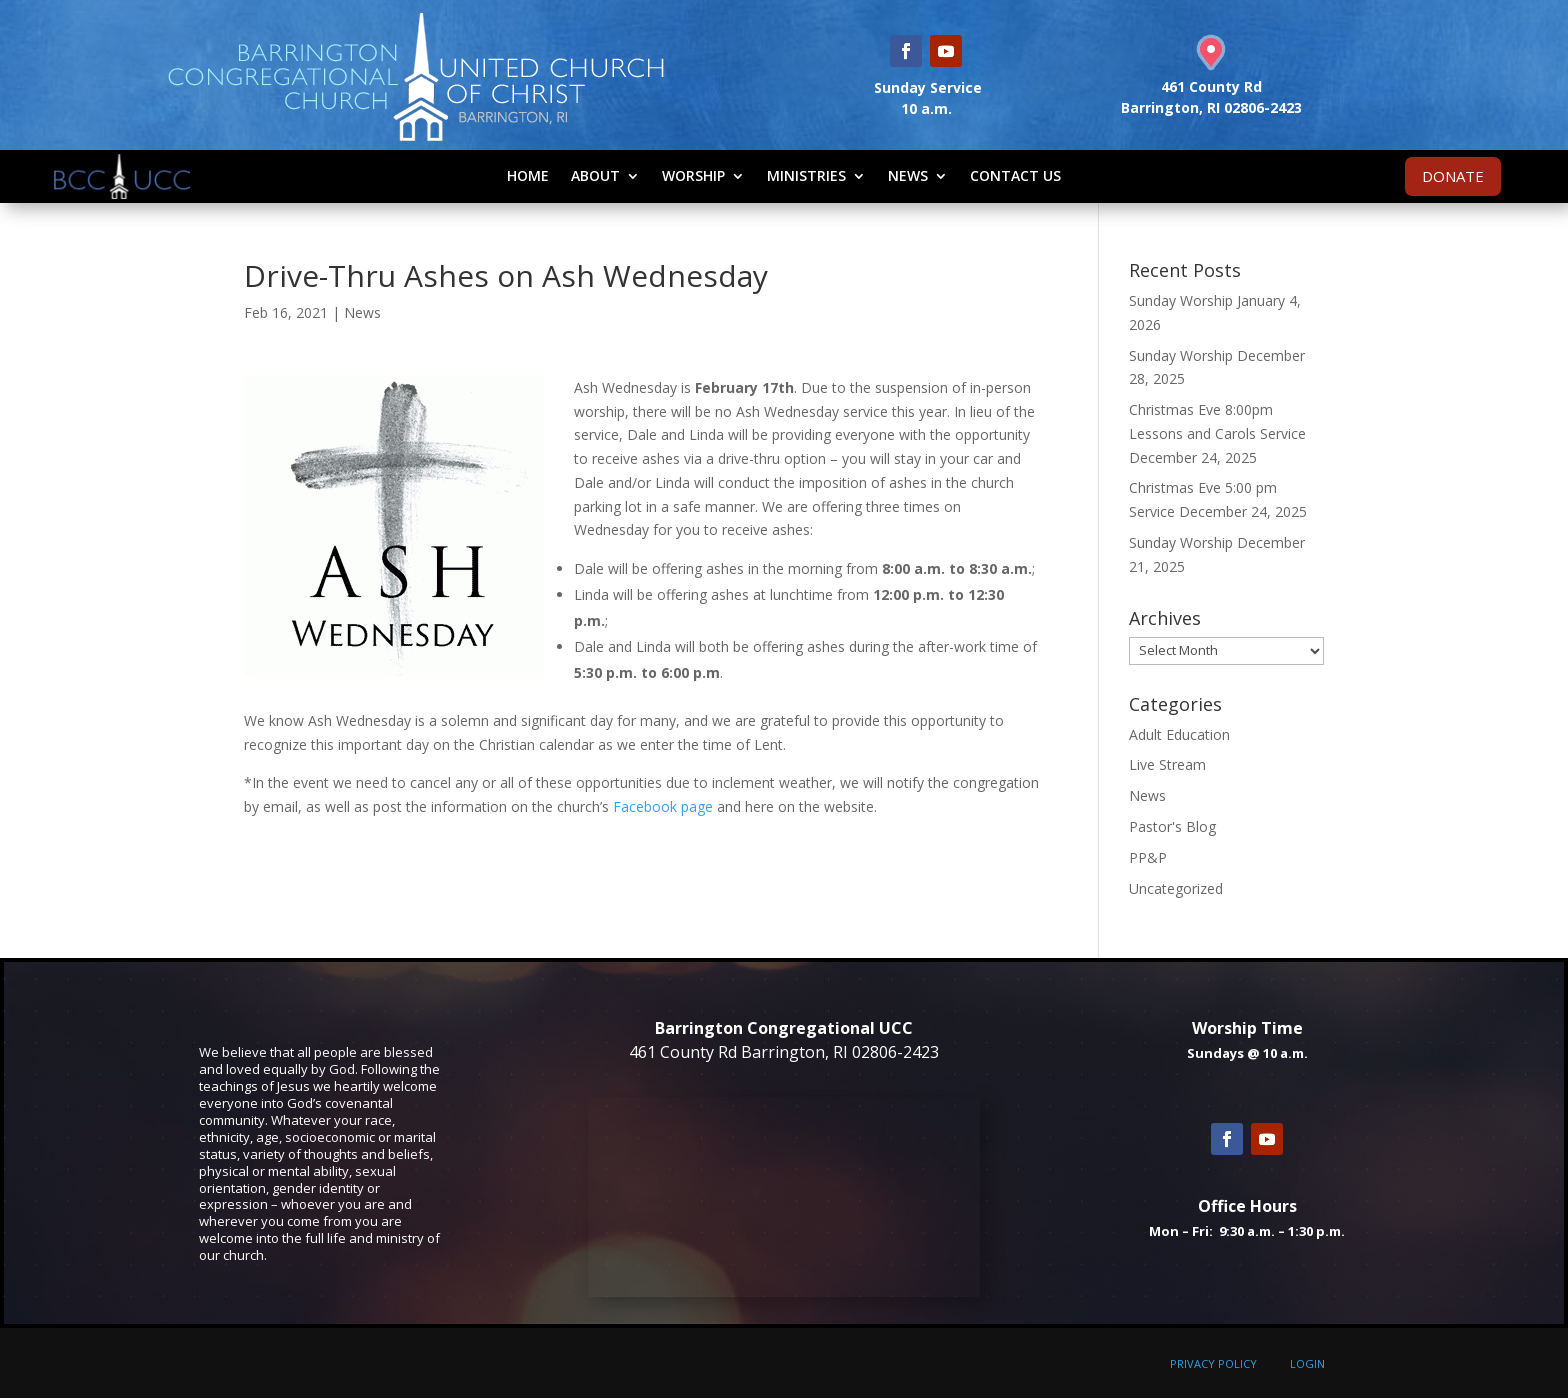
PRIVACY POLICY (1213, 1363)
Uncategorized (1176, 888)
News (908, 175)
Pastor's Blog (1172, 826)
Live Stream (1167, 764)
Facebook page (663, 806)
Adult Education (1179, 734)
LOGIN (1307, 1363)
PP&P (1148, 857)
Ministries (806, 175)
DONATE (1453, 176)
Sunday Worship (1181, 300)
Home (528, 175)
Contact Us (1015, 175)
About (595, 175)
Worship (693, 175)
